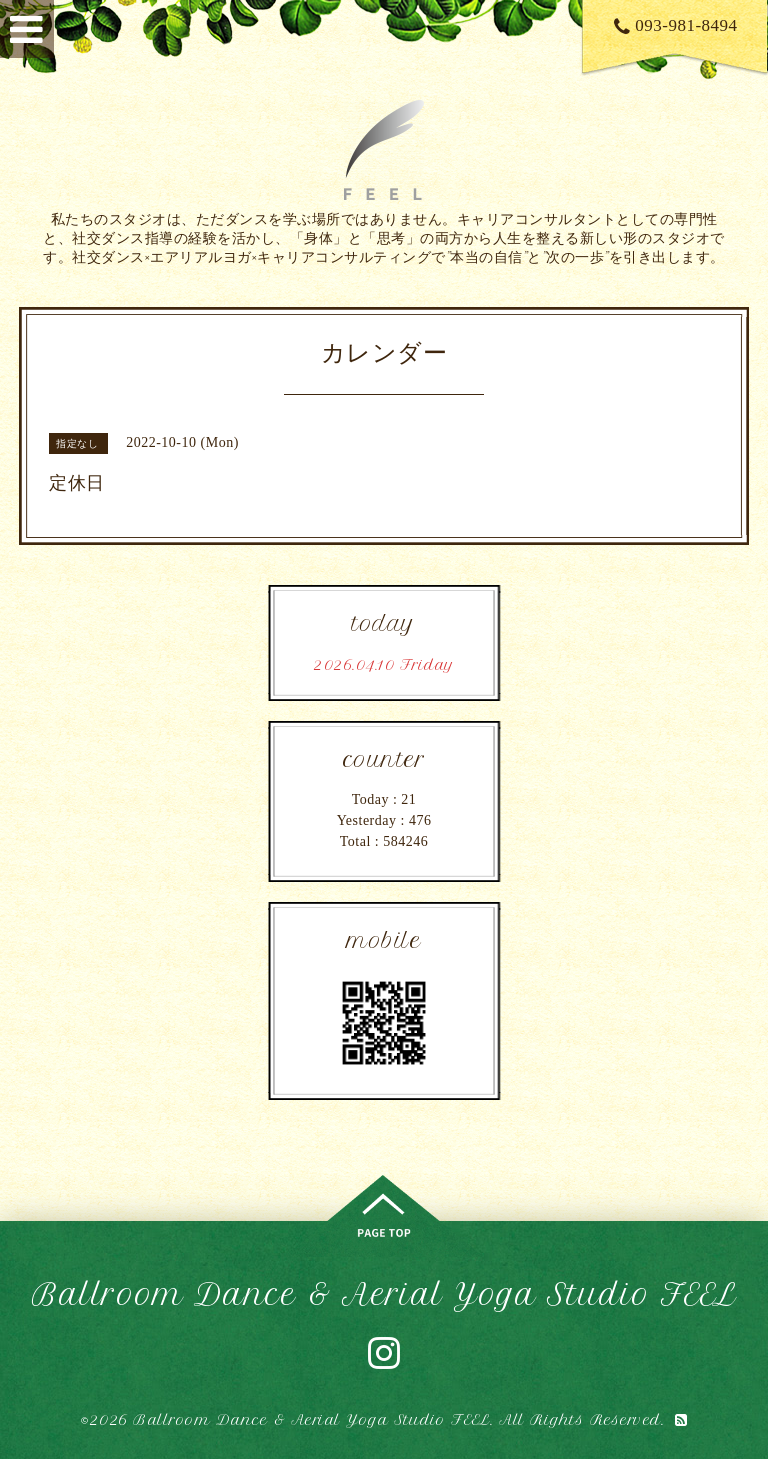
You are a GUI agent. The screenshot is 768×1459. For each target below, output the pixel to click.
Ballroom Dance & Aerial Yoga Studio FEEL (384, 1294)
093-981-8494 (676, 25)
